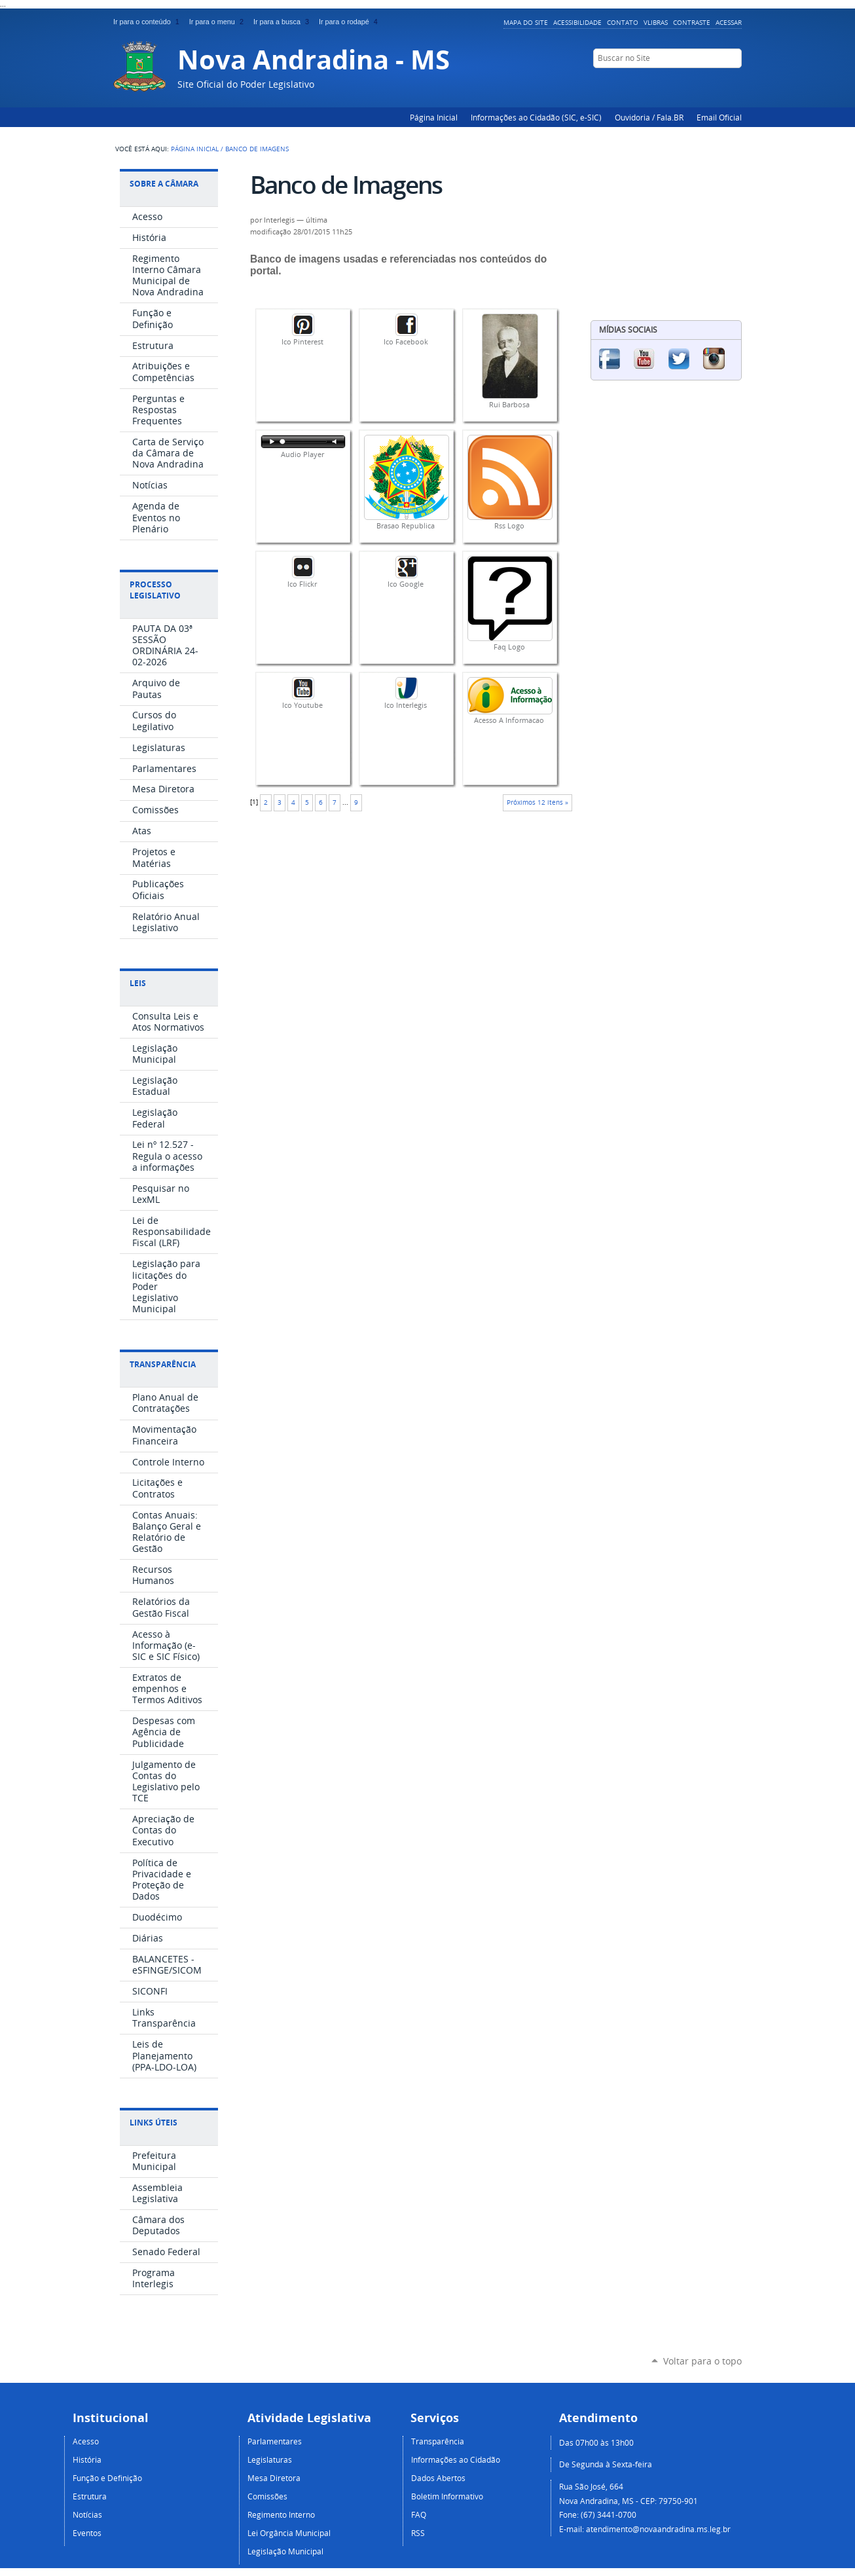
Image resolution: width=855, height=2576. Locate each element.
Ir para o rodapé (349, 22)
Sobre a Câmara (164, 183)
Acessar (729, 22)
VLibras (656, 22)
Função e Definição (107, 2478)
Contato (622, 22)
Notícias (87, 2514)
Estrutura (90, 2496)
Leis (138, 983)
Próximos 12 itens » (537, 802)
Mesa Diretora (273, 2478)
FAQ (418, 2514)
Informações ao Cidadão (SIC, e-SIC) (536, 117)
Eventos (87, 2533)
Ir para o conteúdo (148, 22)
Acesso (86, 2441)
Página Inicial (434, 117)
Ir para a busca (283, 22)
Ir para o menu (218, 22)
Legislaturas (269, 2459)
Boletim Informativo (447, 2496)
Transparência (163, 1364)
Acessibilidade (577, 22)
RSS (418, 2533)
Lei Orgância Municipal (289, 2533)
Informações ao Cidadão (455, 2459)
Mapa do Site (525, 22)
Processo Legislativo (155, 590)
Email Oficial (719, 117)
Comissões (267, 2496)
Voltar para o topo (702, 2361)
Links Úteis (153, 2122)
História (87, 2459)
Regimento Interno (281, 2514)
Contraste (691, 22)
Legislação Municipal (285, 2551)
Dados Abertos (438, 2478)
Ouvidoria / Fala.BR (649, 117)
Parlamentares (274, 2441)
